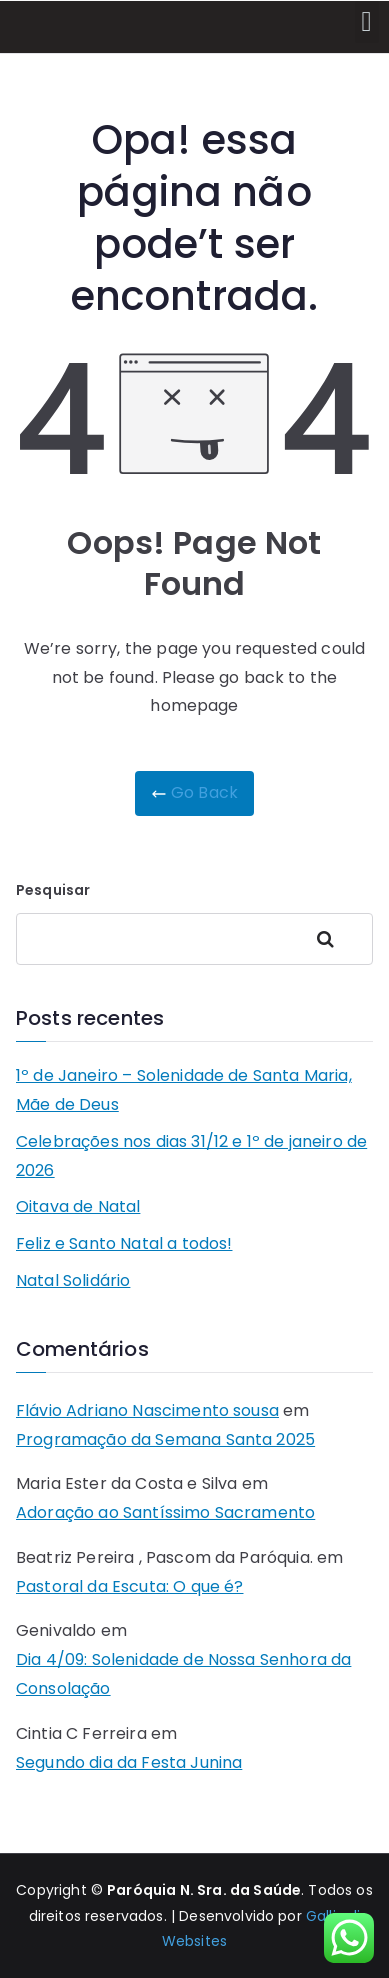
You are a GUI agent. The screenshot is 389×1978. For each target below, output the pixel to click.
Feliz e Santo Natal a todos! (124, 1243)
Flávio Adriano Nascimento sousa (147, 1410)
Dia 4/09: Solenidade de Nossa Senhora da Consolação (183, 1674)
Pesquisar (53, 890)
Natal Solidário (73, 1280)
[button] (367, 22)
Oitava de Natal (78, 1206)
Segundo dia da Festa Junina (129, 1762)
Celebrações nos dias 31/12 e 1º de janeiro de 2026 (191, 1156)
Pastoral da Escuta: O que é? (129, 1586)
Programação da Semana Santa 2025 (165, 1439)
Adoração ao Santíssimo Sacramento (165, 1512)
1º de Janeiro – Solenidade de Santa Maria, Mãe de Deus (184, 1090)
